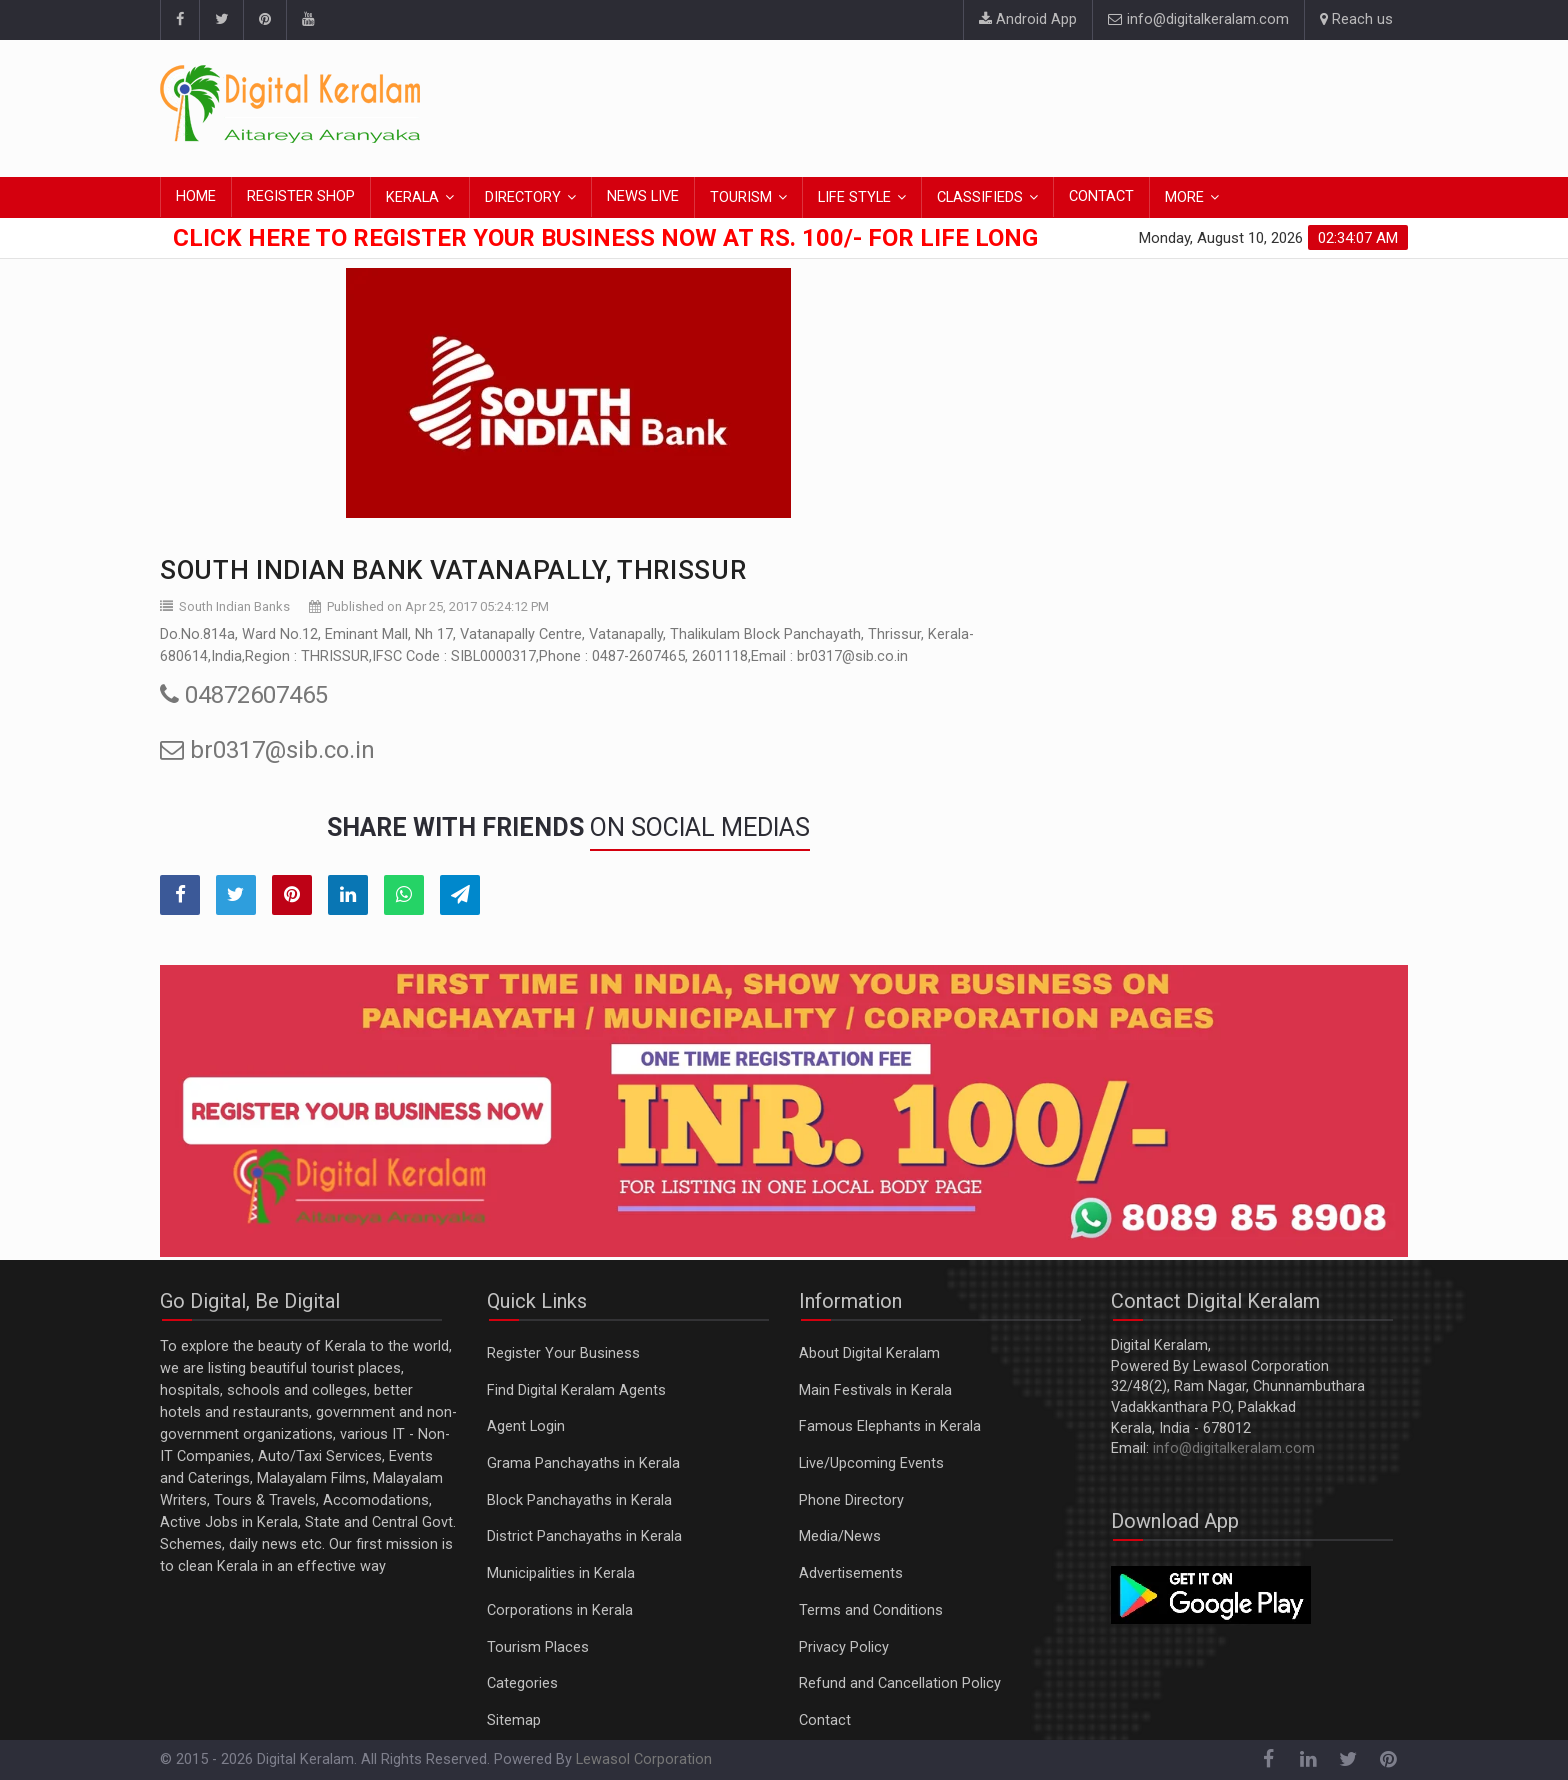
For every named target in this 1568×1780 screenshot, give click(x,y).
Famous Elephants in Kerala (890, 1426)
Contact (825, 1720)
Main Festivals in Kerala (875, 1390)
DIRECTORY (523, 197)
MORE (1184, 197)
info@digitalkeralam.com (1198, 19)
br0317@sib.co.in (267, 750)
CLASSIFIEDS (980, 197)
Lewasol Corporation (644, 1759)
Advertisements (851, 1573)
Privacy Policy (844, 1647)
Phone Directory (851, 1500)
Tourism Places (538, 1647)
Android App (1028, 19)
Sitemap (514, 1720)
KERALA (412, 197)
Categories (522, 1683)
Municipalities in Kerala (561, 1573)
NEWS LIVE (643, 196)
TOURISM (741, 197)
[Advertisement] (1044, 105)
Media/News (840, 1536)
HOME (196, 196)
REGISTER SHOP (301, 196)
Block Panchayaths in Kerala (579, 1500)
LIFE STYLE (854, 197)
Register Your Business (563, 1353)
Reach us (1356, 19)
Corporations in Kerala (560, 1610)
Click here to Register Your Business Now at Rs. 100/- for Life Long (605, 238)
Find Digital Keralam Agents (576, 1390)
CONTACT (1101, 196)
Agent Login (526, 1426)
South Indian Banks (234, 606)
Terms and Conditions (871, 1610)
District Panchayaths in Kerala (584, 1536)
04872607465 (244, 695)
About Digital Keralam (869, 1353)
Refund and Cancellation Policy (900, 1683)
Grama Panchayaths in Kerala (583, 1463)
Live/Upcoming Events (871, 1463)
